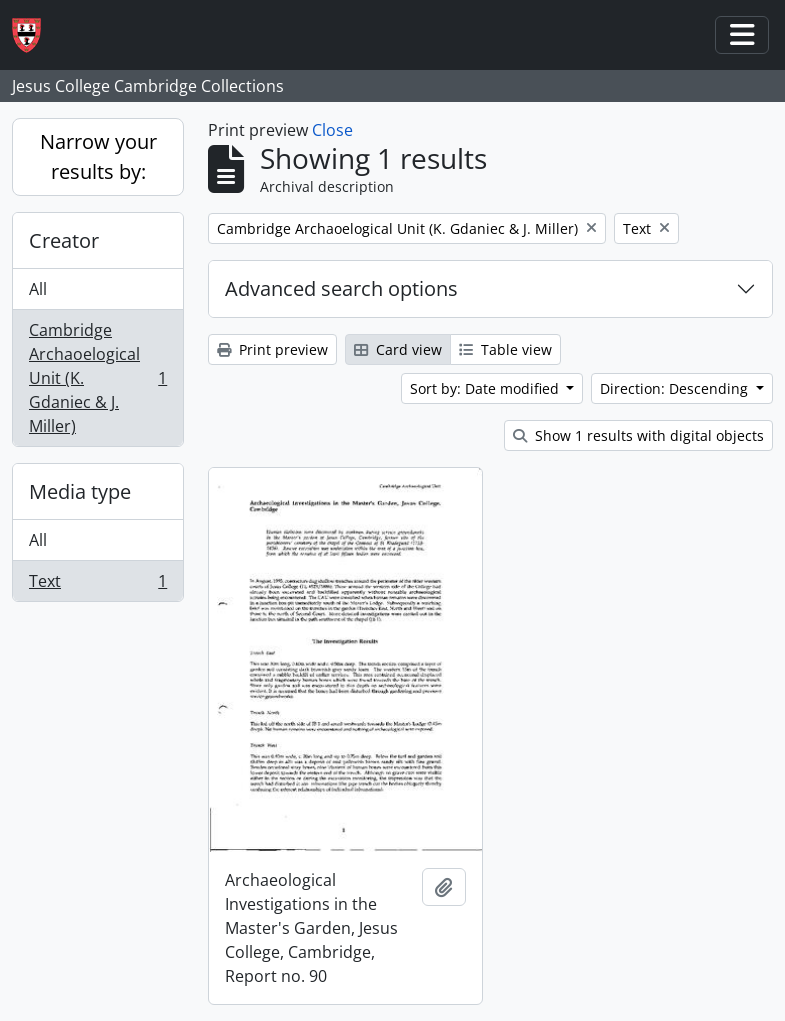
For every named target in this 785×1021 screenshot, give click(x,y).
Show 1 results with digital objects (638, 435)
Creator (64, 240)
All (38, 289)
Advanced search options (341, 288)
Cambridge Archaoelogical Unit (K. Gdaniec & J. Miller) (97, 378)
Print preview (272, 349)
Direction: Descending (676, 388)
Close (332, 130)
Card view (398, 349)
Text (97, 585)
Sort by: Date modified (486, 388)
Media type (80, 491)
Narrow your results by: (98, 156)
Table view (505, 349)
